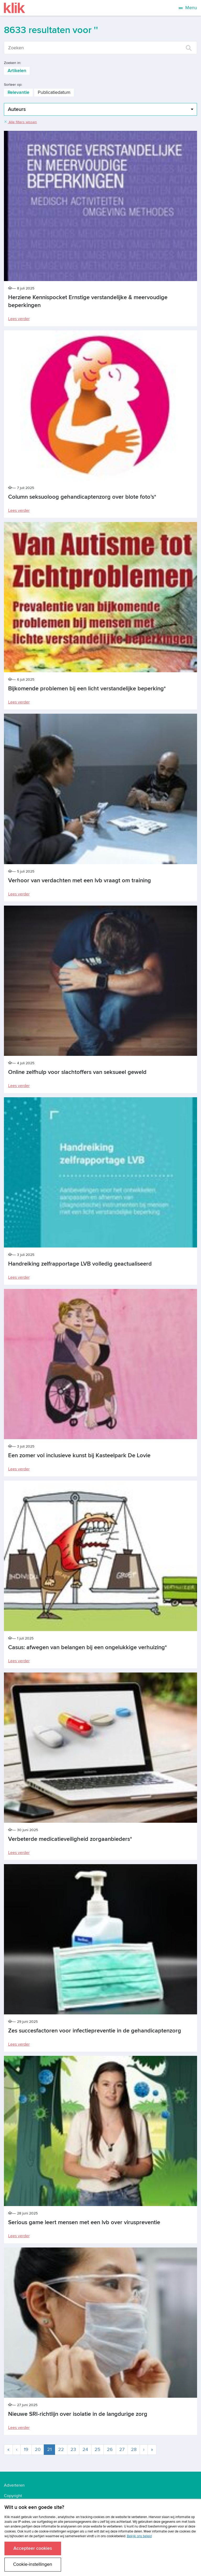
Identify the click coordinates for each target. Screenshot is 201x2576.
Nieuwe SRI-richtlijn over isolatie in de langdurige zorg (77, 2414)
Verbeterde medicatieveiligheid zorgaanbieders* (70, 1839)
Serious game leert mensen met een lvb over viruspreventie (84, 2222)
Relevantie (18, 92)
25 (97, 2449)
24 (85, 2449)
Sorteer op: (13, 84)
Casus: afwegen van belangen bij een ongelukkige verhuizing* (87, 1647)
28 (134, 2449)
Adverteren (14, 2485)
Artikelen (17, 70)
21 (51, 2449)
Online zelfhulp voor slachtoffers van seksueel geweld (77, 1072)
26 (110, 2449)
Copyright (13, 2495)
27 (121, 2449)
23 (73, 2449)
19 (26, 2449)
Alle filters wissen (20, 122)
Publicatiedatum (54, 92)
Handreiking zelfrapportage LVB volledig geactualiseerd (80, 1263)
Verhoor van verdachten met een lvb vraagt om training (79, 880)
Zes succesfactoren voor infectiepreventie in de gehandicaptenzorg (94, 2030)
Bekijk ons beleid (139, 2536)
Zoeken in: (12, 63)
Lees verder (19, 318)
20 (38, 2449)
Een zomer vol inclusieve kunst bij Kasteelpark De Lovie (79, 1455)
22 (61, 2449)
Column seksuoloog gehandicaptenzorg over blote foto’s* (82, 497)
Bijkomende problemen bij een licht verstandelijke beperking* (87, 688)
